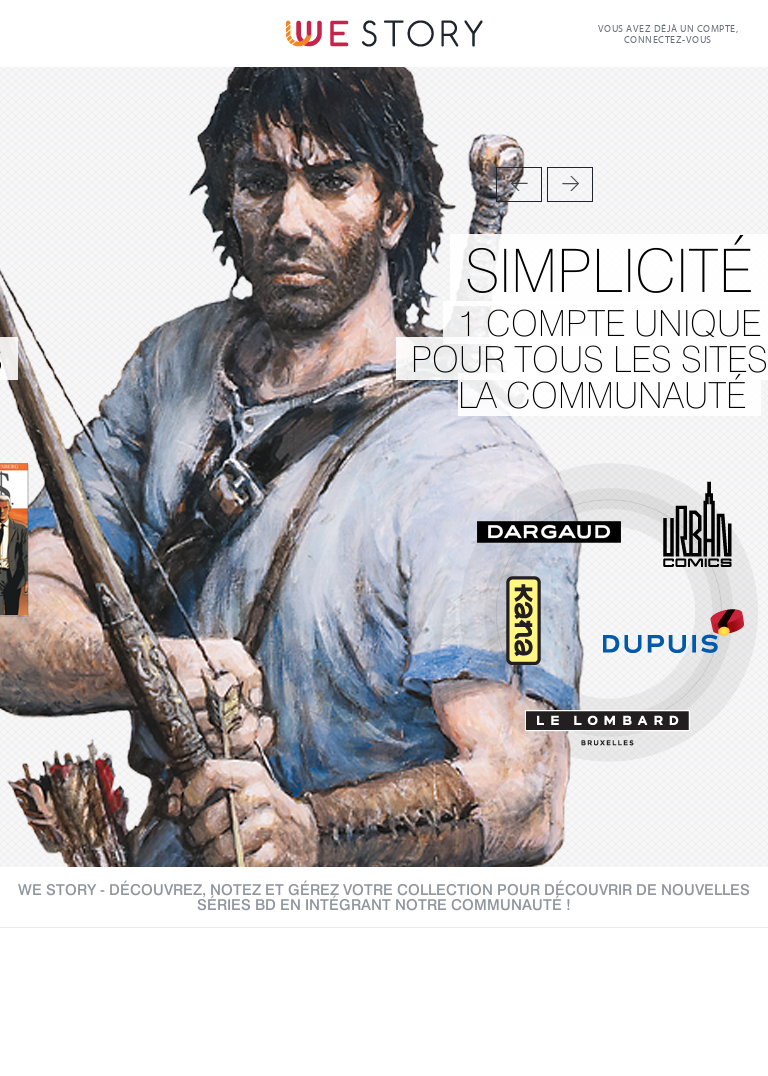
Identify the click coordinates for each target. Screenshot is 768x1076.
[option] (384, 467)
